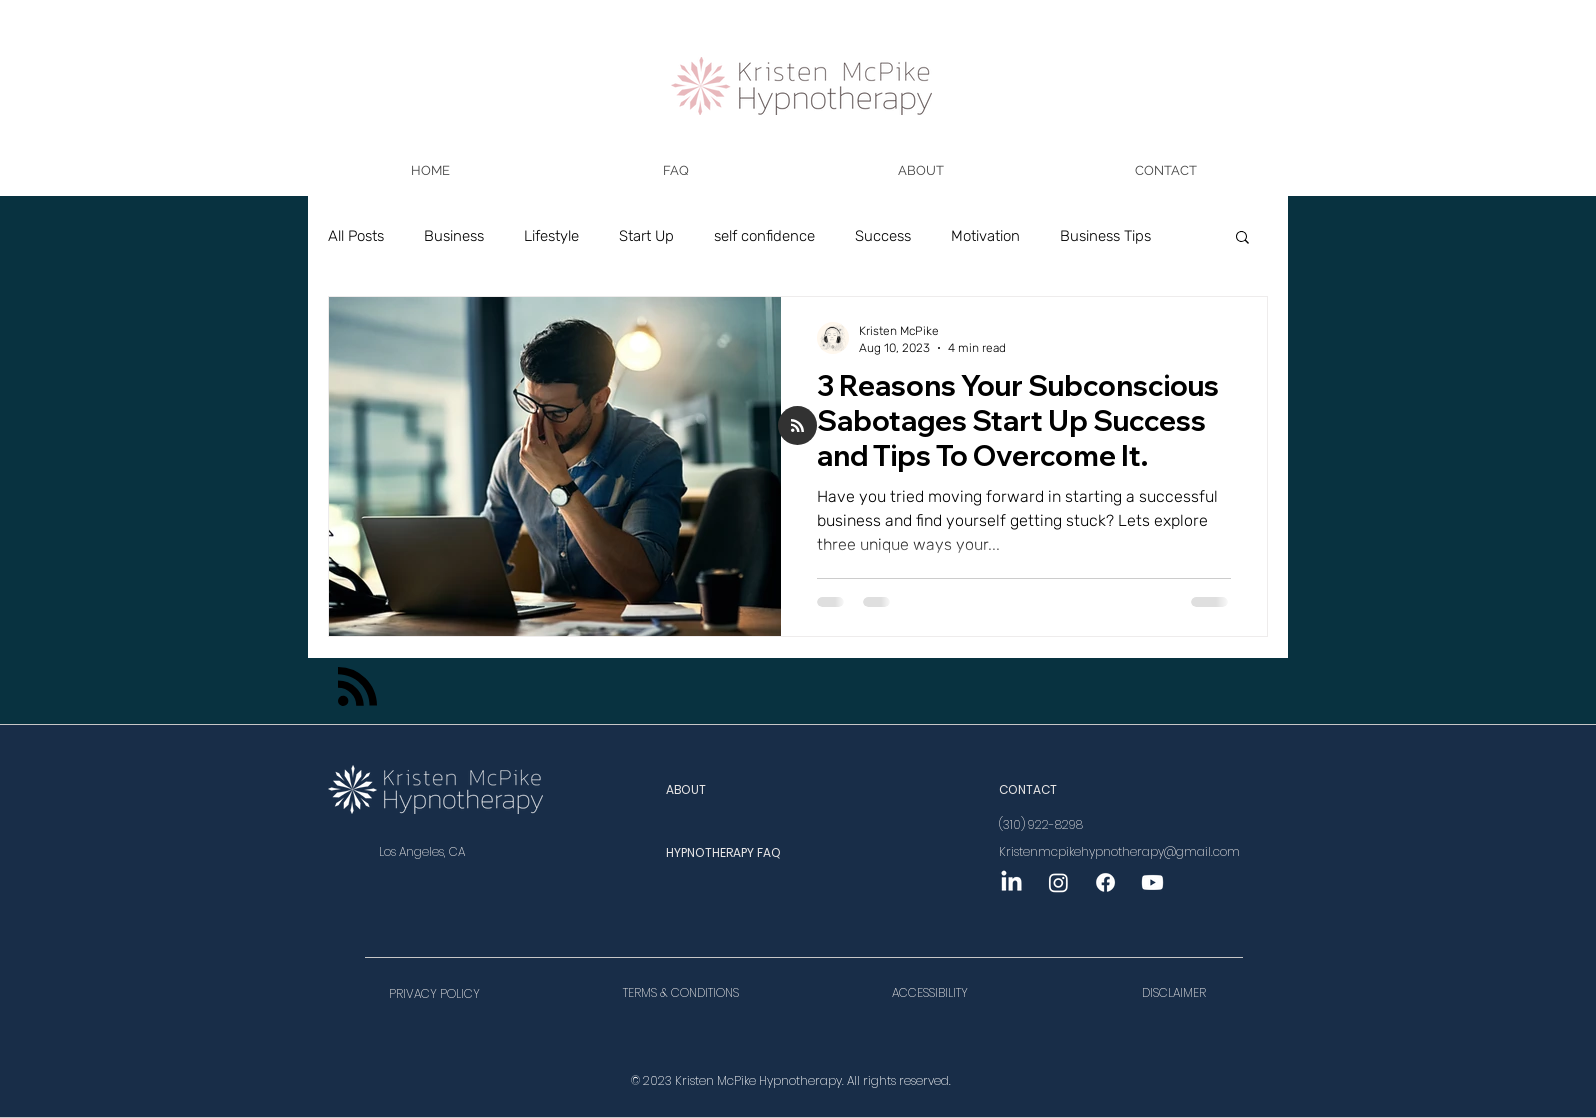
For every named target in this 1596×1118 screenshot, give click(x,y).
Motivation (985, 236)
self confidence (764, 236)
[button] (675, 171)
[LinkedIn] (1011, 882)
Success (883, 236)
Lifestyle (551, 236)
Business (454, 236)
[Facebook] (1105, 882)
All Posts (356, 236)
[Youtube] (1152, 882)
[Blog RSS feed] (797, 426)
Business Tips (1105, 236)
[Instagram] (1058, 882)
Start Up (646, 236)
